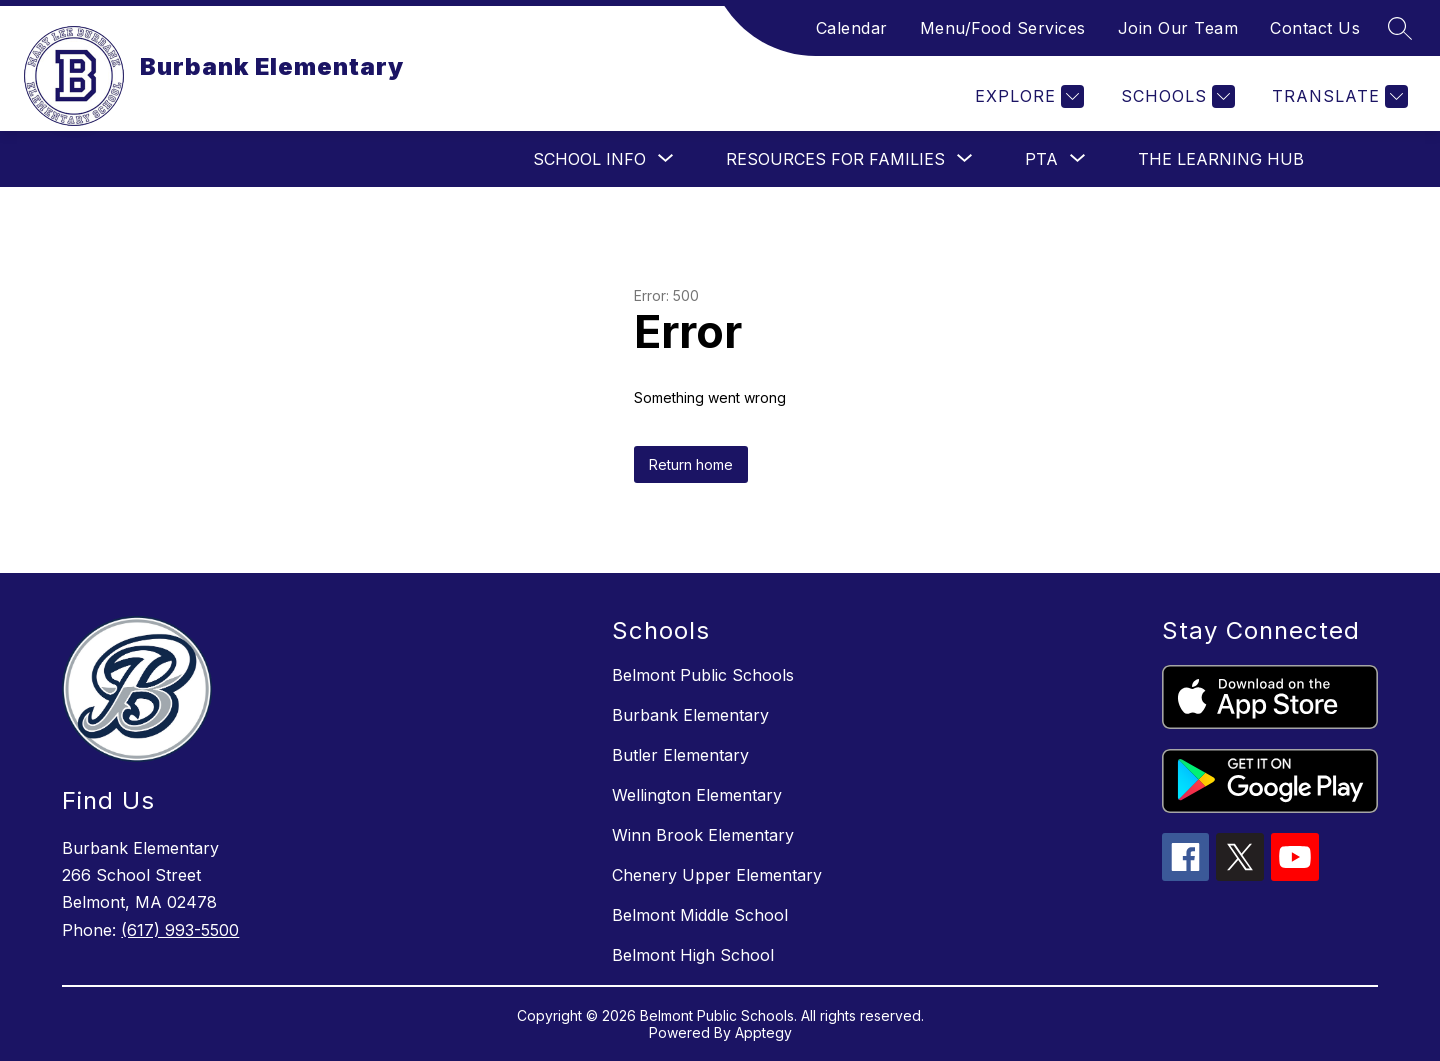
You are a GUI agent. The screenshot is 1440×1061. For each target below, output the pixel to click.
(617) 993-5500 (180, 930)
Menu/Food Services (1003, 28)
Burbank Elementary (690, 715)
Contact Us (1315, 28)
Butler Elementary (680, 755)
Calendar (852, 28)
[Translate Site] (1337, 96)
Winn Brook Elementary (703, 835)
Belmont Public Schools (703, 675)
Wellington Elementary (697, 795)
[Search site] (1400, 28)
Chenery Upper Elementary (717, 875)
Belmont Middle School (700, 915)
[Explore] (1027, 96)
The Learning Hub (1221, 159)
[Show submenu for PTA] (1041, 159)
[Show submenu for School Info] (589, 159)
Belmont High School (693, 955)
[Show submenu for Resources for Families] (835, 159)
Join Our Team (1178, 28)
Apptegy (763, 1032)
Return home (691, 464)
